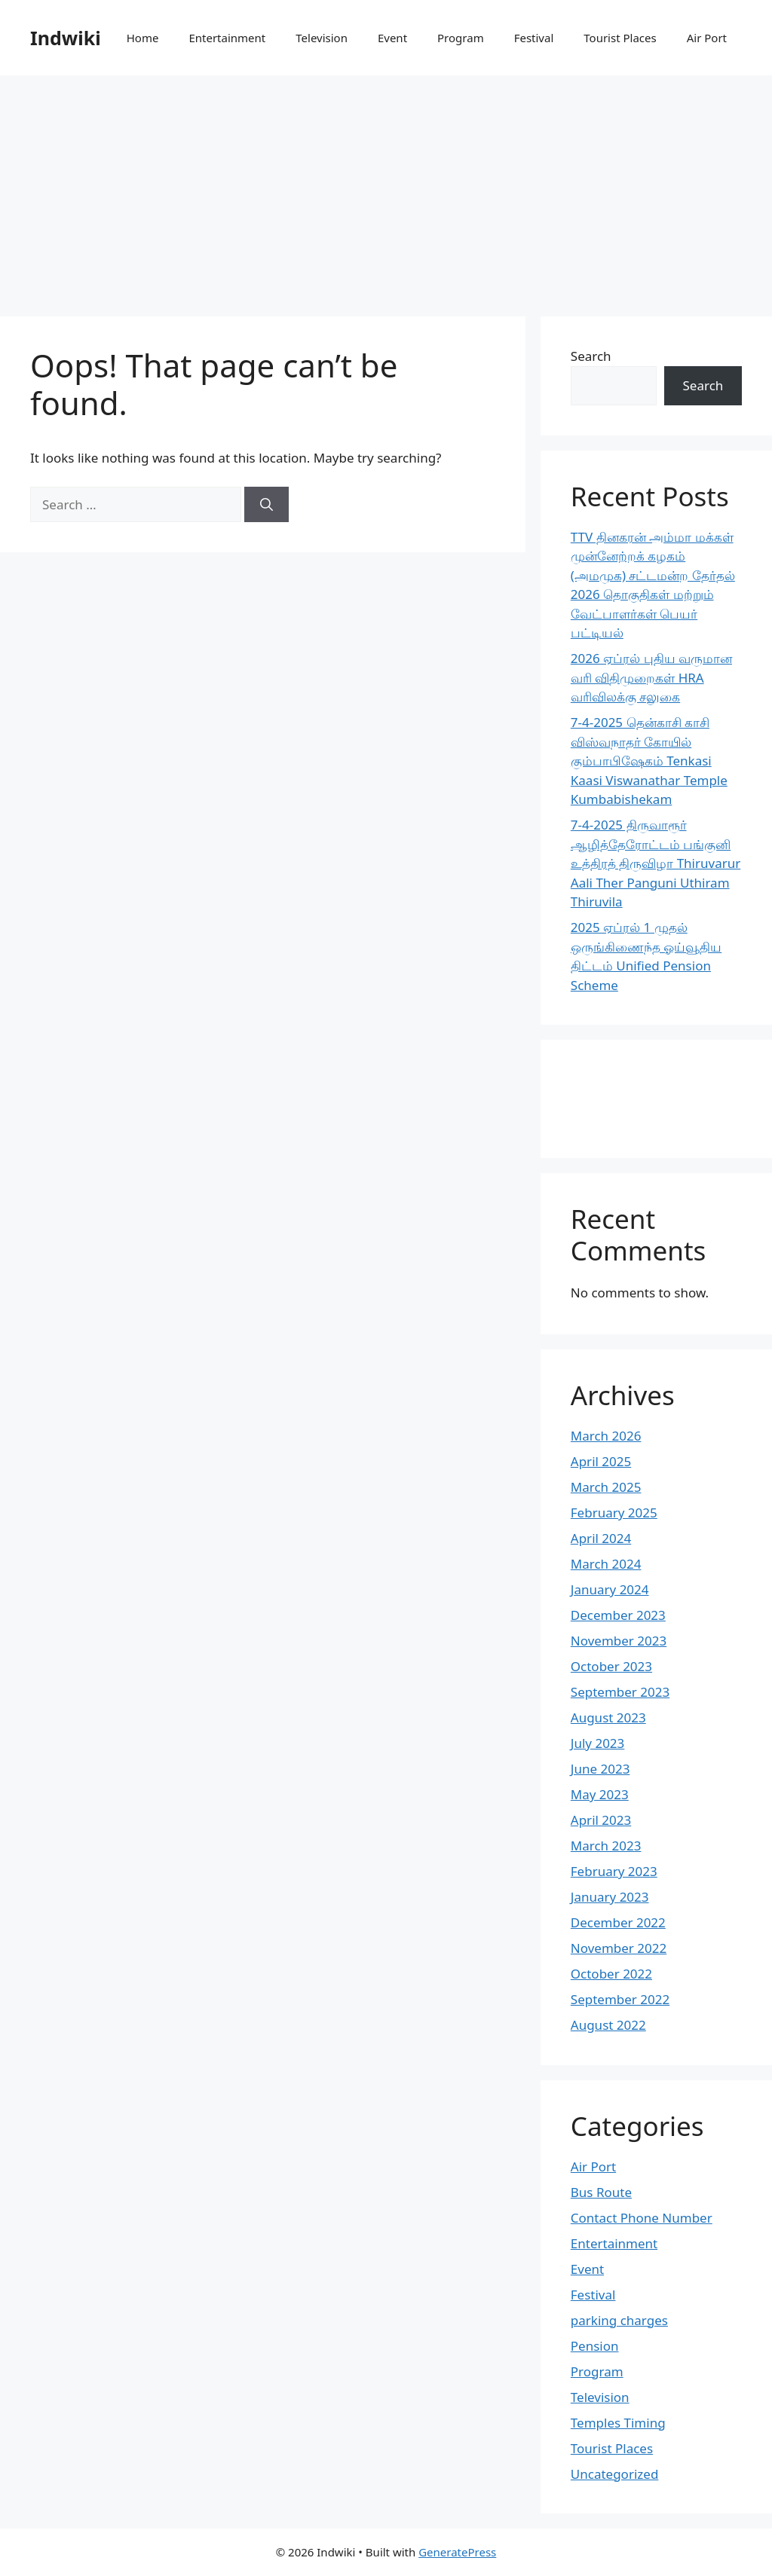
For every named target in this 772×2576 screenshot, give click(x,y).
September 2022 (620, 1999)
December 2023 (618, 1615)
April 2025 (601, 1461)
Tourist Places (620, 37)
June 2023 (600, 1768)
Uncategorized (615, 2474)
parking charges (619, 2320)
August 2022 (608, 2025)
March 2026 (606, 1435)
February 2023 (614, 1871)
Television (322, 37)
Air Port (707, 37)
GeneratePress (457, 2551)
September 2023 (620, 1692)
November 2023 (618, 1640)
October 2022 (611, 1973)
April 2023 (601, 1820)
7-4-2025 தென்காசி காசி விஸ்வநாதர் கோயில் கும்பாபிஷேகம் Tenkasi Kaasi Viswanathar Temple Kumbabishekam (649, 761)
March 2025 (606, 1487)
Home (143, 37)
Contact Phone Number (641, 2217)
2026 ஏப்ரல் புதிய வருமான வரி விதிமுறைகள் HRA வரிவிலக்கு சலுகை (651, 677)
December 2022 (618, 1922)
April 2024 (601, 1538)
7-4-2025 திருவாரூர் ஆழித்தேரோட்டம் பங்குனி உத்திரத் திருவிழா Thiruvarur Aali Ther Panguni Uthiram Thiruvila (655, 863)
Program (460, 37)
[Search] (266, 505)
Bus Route (601, 2192)
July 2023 (598, 1743)
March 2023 (606, 1845)
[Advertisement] (386, 188)
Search (591, 356)
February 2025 (614, 1512)
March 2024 (606, 1563)
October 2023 (611, 1666)
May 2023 (600, 1794)
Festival (534, 37)
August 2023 (608, 1717)
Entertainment (226, 37)
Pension (595, 2345)
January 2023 (610, 1896)
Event (392, 37)
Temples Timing (618, 2422)
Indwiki (65, 37)
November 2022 (618, 1948)
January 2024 (610, 1589)
